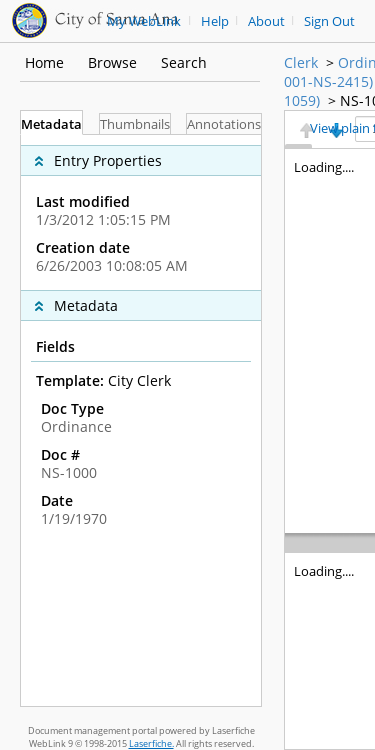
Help (215, 21)
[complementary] (141, 212)
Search (184, 62)
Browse (112, 62)
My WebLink (144, 21)
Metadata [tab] (51, 124)
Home (44, 62)
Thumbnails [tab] (135, 124)
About (266, 21)
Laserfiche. (151, 743)
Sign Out (329, 21)
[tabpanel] (141, 420)
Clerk (301, 62)
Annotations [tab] (224, 124)
